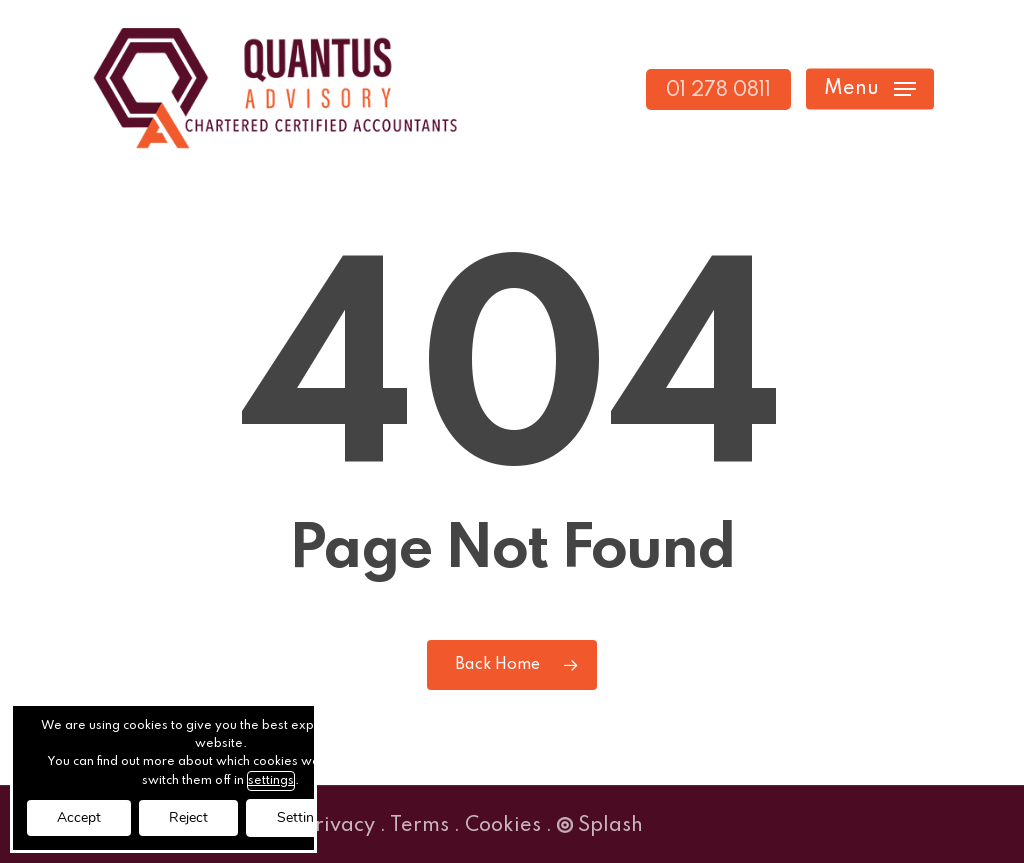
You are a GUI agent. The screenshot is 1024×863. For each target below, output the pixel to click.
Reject (188, 817)
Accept (79, 817)
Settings (303, 817)
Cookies (503, 826)
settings (271, 781)
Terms (419, 826)
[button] (870, 89)
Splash (600, 826)
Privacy (339, 826)
